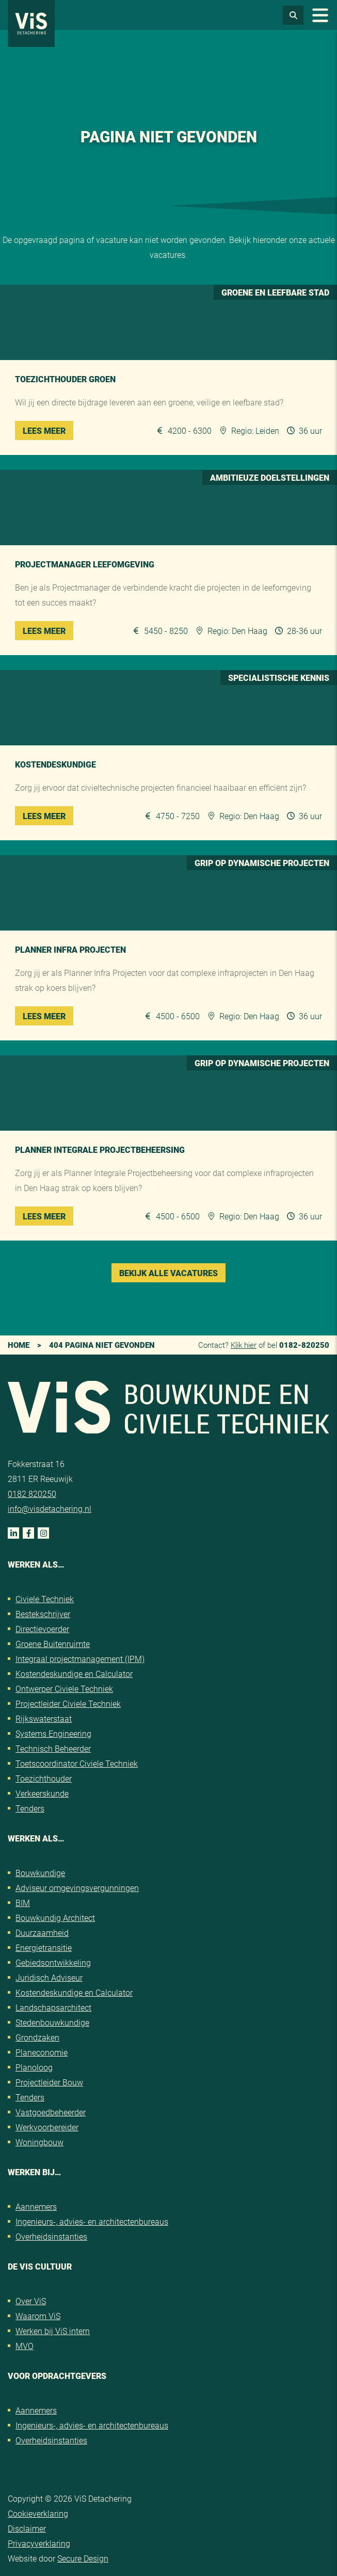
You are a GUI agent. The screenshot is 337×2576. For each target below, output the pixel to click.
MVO (24, 2345)
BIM (22, 1902)
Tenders (29, 1808)
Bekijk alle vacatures (168, 1272)
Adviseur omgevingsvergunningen (77, 1887)
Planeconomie (41, 2052)
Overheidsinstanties (51, 2236)
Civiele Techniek (44, 1598)
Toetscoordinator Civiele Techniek (76, 1763)
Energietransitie (43, 1947)
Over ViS (30, 2300)
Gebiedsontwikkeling (53, 1962)
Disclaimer (27, 2528)
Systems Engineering (53, 1733)
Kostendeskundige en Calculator (74, 1673)
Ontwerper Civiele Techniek (64, 1688)
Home (18, 1345)
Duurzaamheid (42, 1932)
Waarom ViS (37, 2315)
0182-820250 (304, 1345)
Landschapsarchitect (53, 2007)
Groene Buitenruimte (52, 1643)
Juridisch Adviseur (49, 1977)
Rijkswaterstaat (43, 1718)
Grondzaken (37, 2037)
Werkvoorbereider (46, 2127)
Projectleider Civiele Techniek (68, 1703)
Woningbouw (39, 2142)
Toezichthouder (43, 1778)
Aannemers (36, 2206)
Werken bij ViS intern (52, 2330)
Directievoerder (42, 1628)
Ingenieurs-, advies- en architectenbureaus (91, 2221)
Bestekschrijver (42, 1613)
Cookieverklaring (38, 2513)
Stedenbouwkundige (52, 2022)
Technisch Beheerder (53, 1748)
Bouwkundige (40, 1872)
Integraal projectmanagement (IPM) (80, 1658)
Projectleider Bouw (49, 2082)
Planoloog (34, 2067)
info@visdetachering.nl (49, 1508)
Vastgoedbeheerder (50, 2112)
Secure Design (82, 2558)
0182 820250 (32, 1493)
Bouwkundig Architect (55, 1917)
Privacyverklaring (39, 2543)
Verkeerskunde (42, 1793)
